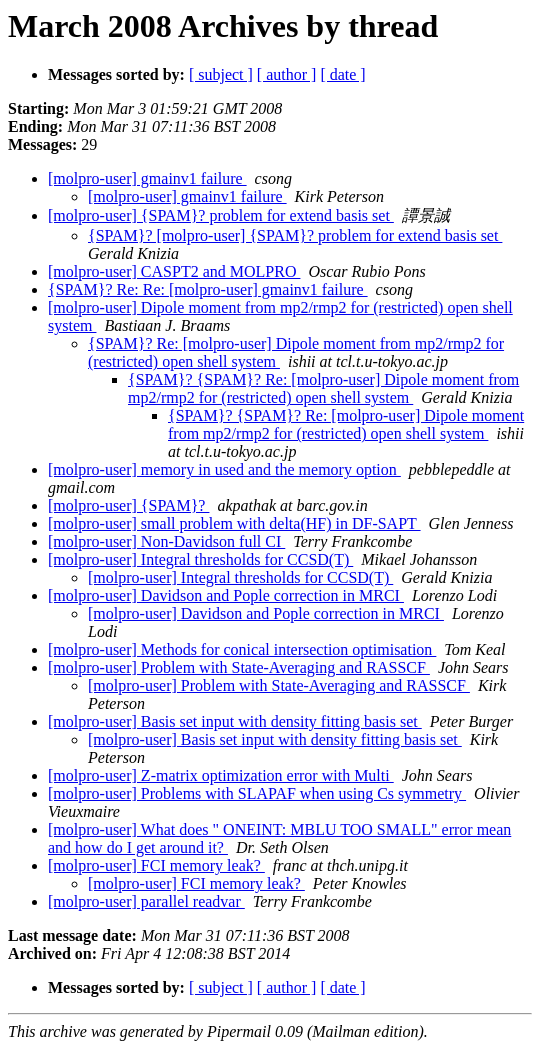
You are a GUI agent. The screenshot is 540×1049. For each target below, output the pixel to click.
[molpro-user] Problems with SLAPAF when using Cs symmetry (257, 793)
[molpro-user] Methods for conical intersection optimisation (242, 649)
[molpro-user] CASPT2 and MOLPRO (174, 271)
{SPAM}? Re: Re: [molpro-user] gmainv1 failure (208, 289)
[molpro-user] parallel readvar (146, 901)
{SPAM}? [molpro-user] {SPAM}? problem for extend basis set (295, 235)
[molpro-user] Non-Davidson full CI (166, 541)
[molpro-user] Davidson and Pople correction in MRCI (226, 595)
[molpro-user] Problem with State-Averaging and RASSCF (239, 667)
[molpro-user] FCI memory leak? (156, 865)
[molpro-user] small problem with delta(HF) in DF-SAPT (234, 523)
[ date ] (342, 74)
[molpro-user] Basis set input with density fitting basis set (235, 721)
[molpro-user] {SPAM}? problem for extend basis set (221, 215)
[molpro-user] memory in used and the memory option (224, 469)
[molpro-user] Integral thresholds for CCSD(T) (200, 559)
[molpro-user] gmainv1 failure (147, 178)
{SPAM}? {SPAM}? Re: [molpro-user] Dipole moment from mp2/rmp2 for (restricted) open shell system (323, 388)
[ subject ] (221, 74)
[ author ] (287, 74)
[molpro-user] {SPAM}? (128, 505)
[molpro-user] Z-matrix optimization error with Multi (221, 775)
